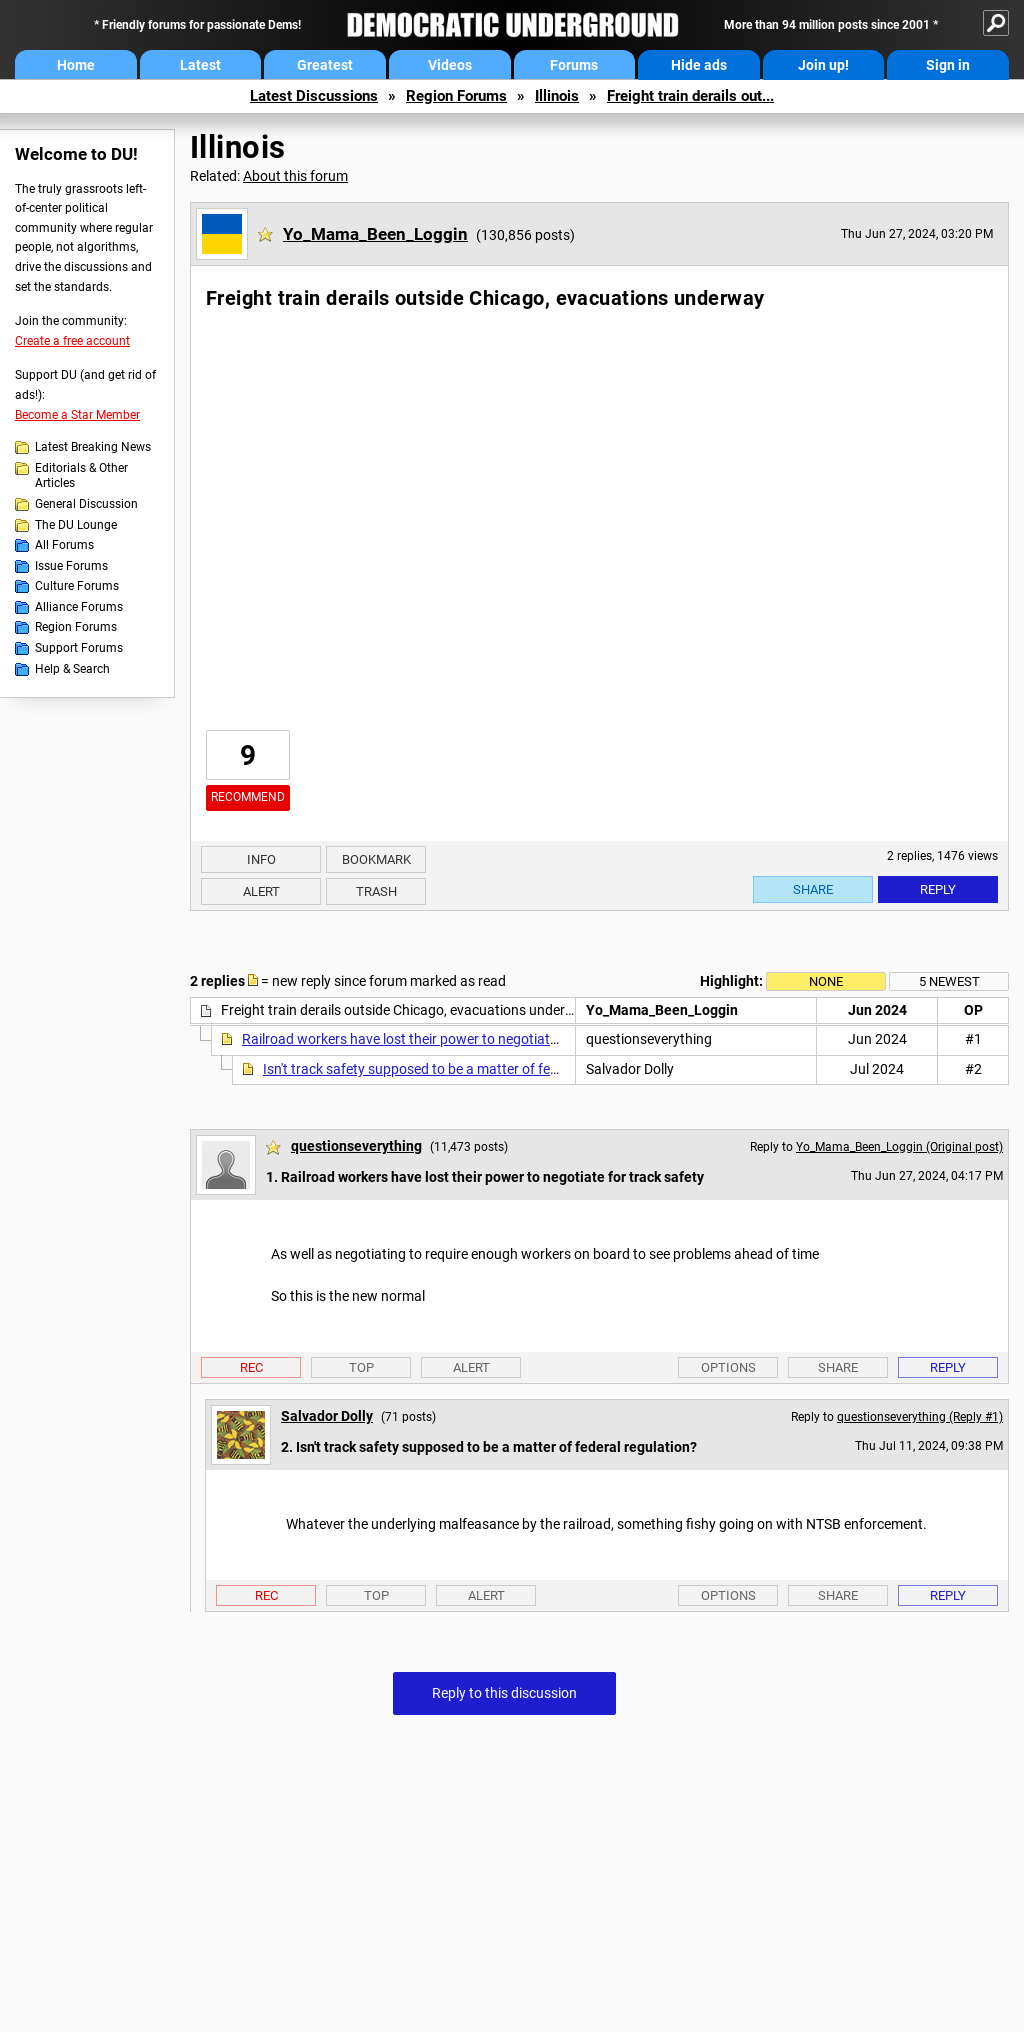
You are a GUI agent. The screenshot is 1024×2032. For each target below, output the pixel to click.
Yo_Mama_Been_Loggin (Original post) (899, 1147)
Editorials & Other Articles (81, 476)
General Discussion (86, 504)
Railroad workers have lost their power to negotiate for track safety (448, 1039)
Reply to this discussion (504, 1693)
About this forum (295, 176)
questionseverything (356, 1146)
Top (361, 1367)
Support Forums (79, 648)
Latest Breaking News (93, 447)
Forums (574, 65)
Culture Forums (77, 586)
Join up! (823, 65)
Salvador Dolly (327, 1416)
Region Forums (456, 96)
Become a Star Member (77, 415)
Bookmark (376, 859)
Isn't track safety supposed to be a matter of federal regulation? (458, 1069)
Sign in (948, 65)
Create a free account (72, 341)
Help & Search (72, 669)
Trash (376, 891)
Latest (200, 65)
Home (76, 65)
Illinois (557, 96)
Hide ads (699, 65)
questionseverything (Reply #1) (920, 1417)
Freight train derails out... (690, 96)
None (826, 981)
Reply (938, 889)
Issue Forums (71, 566)
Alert (261, 891)
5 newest (949, 981)
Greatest (325, 65)
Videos (450, 65)
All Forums (64, 545)
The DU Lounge (76, 525)
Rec (251, 1367)
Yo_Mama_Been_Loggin (375, 234)
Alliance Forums (79, 607)
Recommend (248, 797)
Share (813, 889)
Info (261, 859)
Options (728, 1367)
